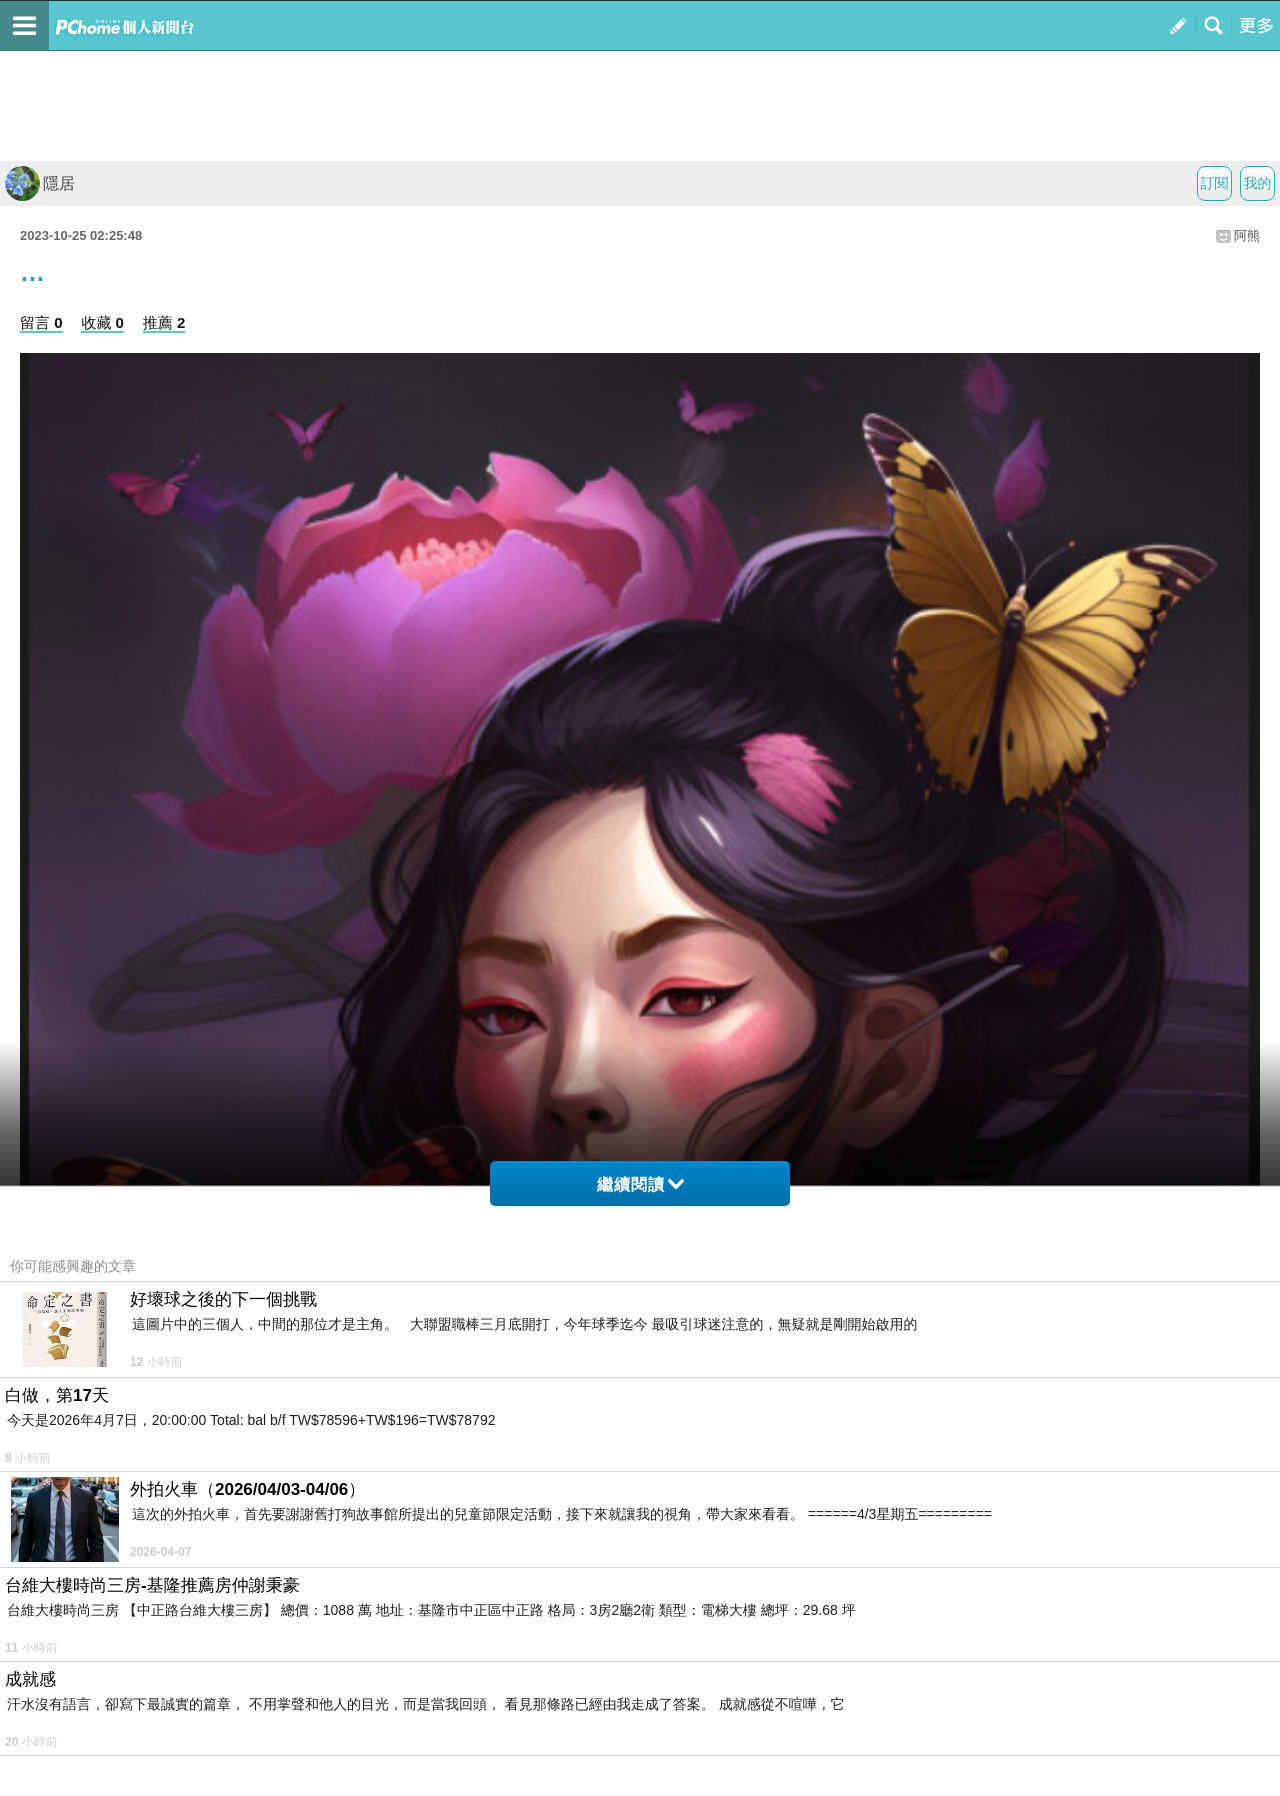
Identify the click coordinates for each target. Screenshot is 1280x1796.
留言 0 (41, 322)
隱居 (40, 183)
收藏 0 (102, 322)
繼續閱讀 (640, 1184)
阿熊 (1247, 235)
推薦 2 (164, 322)
